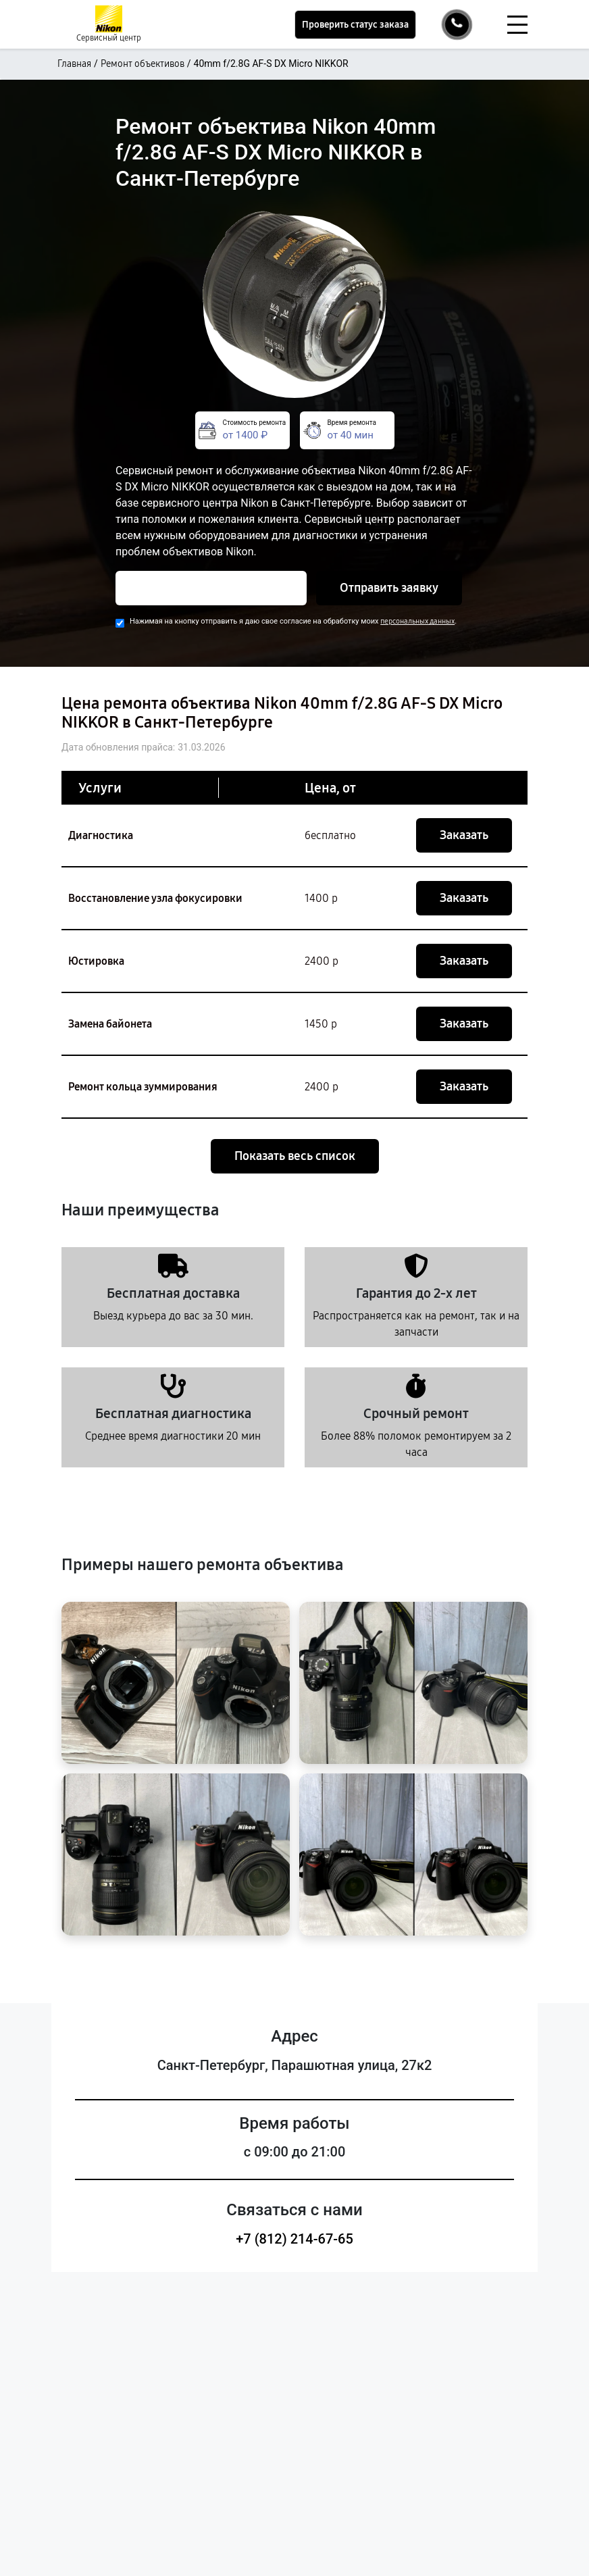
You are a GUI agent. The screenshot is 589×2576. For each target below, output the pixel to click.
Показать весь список (294, 1155)
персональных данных (417, 621)
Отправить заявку (389, 587)
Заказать (464, 835)
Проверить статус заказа (355, 24)
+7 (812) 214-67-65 (294, 2239)
